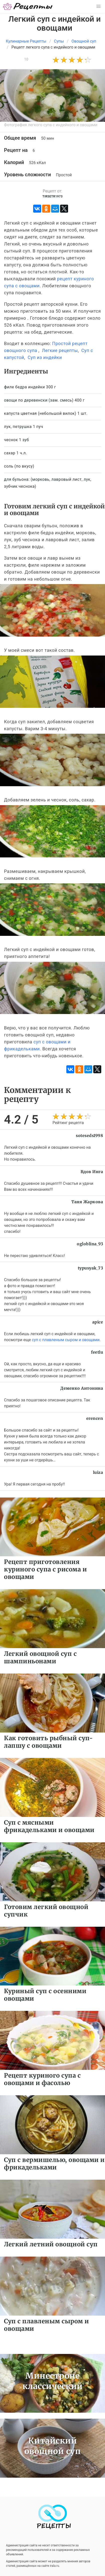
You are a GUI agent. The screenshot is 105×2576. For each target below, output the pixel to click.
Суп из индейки (45, 357)
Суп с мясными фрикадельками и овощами (49, 1826)
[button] (98, 6)
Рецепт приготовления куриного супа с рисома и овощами (45, 1569)
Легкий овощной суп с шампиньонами (40, 1657)
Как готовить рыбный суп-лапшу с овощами (48, 1741)
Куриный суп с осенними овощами (45, 1994)
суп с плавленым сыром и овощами (66, 1339)
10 (26, 59)
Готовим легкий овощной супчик (46, 1910)
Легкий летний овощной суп (51, 2244)
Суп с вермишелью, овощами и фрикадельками (54, 2163)
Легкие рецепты (60, 350)
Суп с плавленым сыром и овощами (46, 2325)
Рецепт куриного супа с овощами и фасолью (42, 2079)
